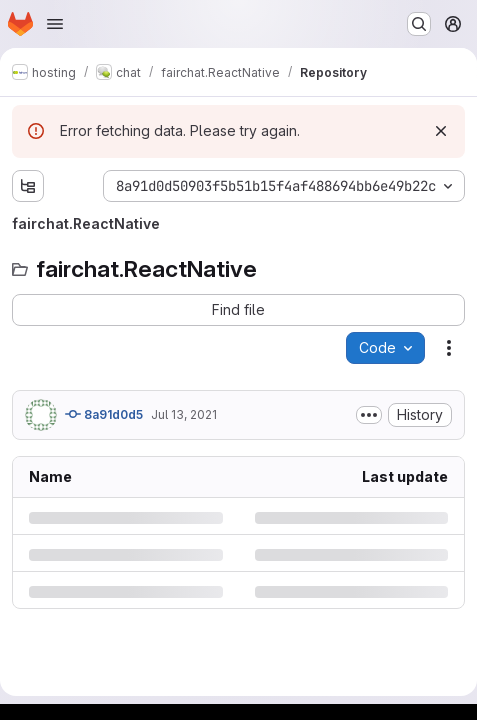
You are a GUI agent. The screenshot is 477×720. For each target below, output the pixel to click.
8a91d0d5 (104, 414)
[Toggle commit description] (369, 415)
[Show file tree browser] (28, 186)
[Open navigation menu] (55, 24)
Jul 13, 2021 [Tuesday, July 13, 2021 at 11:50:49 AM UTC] (184, 414)
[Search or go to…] (419, 24)
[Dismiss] (441, 131)
